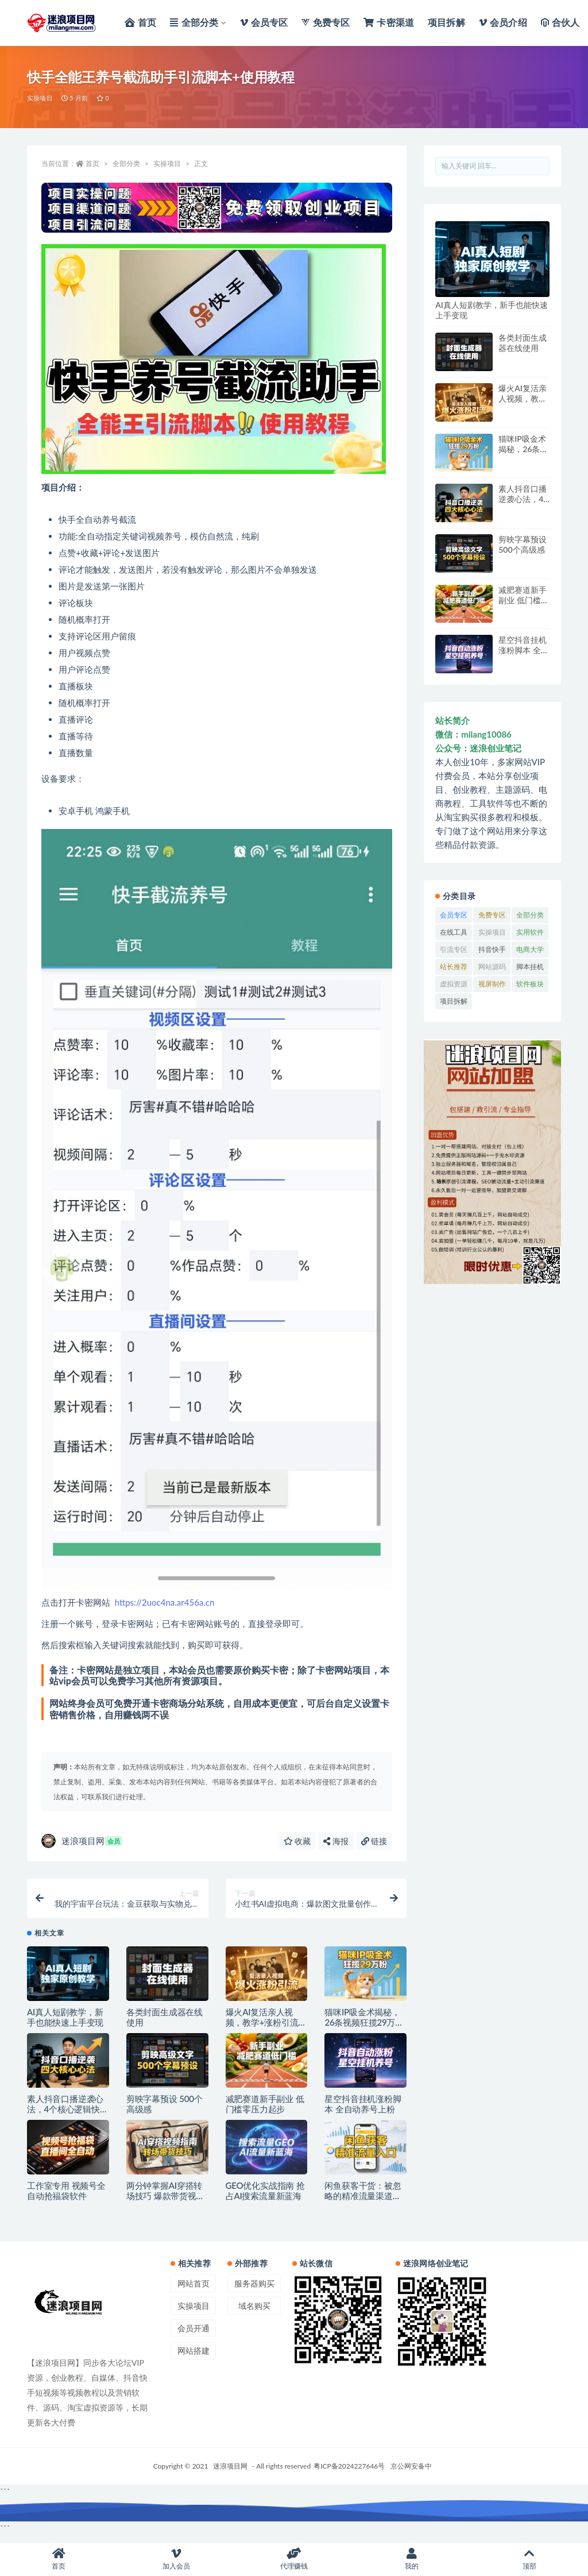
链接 (374, 1841)
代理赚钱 (294, 2559)
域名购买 (254, 2312)
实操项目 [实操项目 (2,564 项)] (492, 932)
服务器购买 (254, 2290)
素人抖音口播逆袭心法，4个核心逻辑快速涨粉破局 (68, 2115)
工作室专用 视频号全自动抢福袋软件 (66, 2196)
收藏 (297, 1841)
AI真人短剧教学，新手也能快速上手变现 (65, 2023)
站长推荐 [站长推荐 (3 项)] (453, 966)
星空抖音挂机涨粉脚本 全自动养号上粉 (362, 2110)
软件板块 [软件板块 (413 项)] (530, 984)
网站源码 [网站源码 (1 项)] (492, 966)
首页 (92, 163)
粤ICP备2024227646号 (349, 2472)
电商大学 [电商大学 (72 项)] (530, 949)
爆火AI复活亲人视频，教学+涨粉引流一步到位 (266, 2028)
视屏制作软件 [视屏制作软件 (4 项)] (492, 986)
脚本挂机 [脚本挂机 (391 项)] (530, 966)
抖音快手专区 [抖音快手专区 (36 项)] (492, 951)
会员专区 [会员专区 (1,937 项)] (453, 915)
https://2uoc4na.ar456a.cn (165, 1602)
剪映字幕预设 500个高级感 (522, 544)
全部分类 (126, 163)
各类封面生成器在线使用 (522, 343)
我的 (411, 2559)
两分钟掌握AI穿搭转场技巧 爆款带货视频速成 (165, 2202)
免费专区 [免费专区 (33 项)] (492, 915)
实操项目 (40, 98)
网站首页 (193, 2290)
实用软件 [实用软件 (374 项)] (530, 932)
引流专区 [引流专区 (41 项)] (453, 949)
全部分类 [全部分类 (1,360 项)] (530, 915)
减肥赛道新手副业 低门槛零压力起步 (265, 2110)
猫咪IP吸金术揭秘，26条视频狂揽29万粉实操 (364, 2028)
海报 (336, 1841)
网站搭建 (193, 2357)
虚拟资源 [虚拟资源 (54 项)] (453, 984)
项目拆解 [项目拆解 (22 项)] (453, 1001)
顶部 (529, 2559)
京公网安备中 (411, 2472)
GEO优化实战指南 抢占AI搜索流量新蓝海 (265, 2196)
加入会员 (176, 2559)
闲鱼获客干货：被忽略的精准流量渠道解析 (362, 2202)
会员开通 (193, 2334)
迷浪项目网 (81, 1841)
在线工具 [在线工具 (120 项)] (453, 932)
